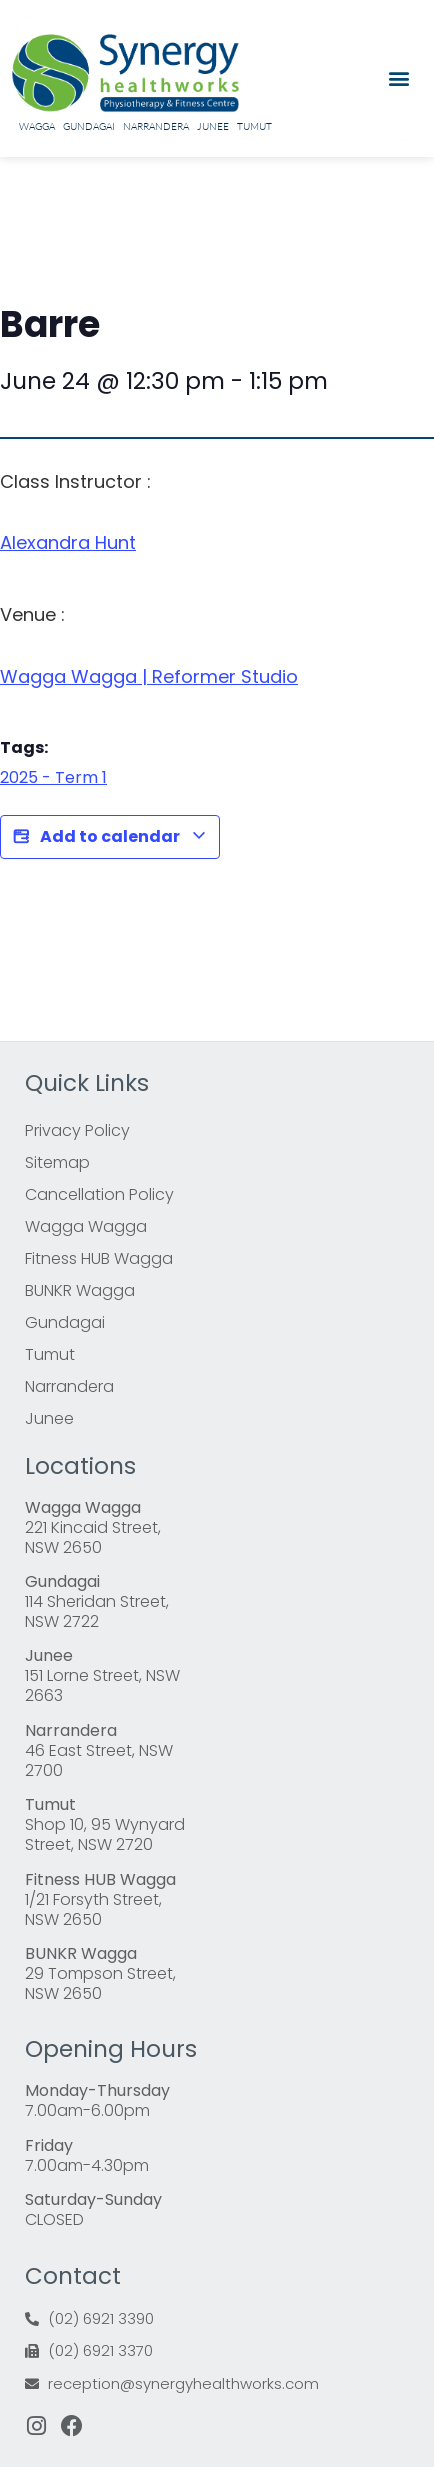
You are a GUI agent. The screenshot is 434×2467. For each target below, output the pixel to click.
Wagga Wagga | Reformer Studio (149, 676)
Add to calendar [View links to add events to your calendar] (110, 837)
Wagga (37, 126)
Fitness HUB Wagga (99, 1258)
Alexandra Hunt (68, 542)
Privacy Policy (77, 1130)
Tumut (254, 126)
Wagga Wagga (86, 1226)
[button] (398, 78)
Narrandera (156, 126)
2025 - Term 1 (53, 777)
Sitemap (57, 1162)
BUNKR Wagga (80, 1290)
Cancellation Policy (99, 1194)
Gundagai (89, 126)
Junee (213, 126)
